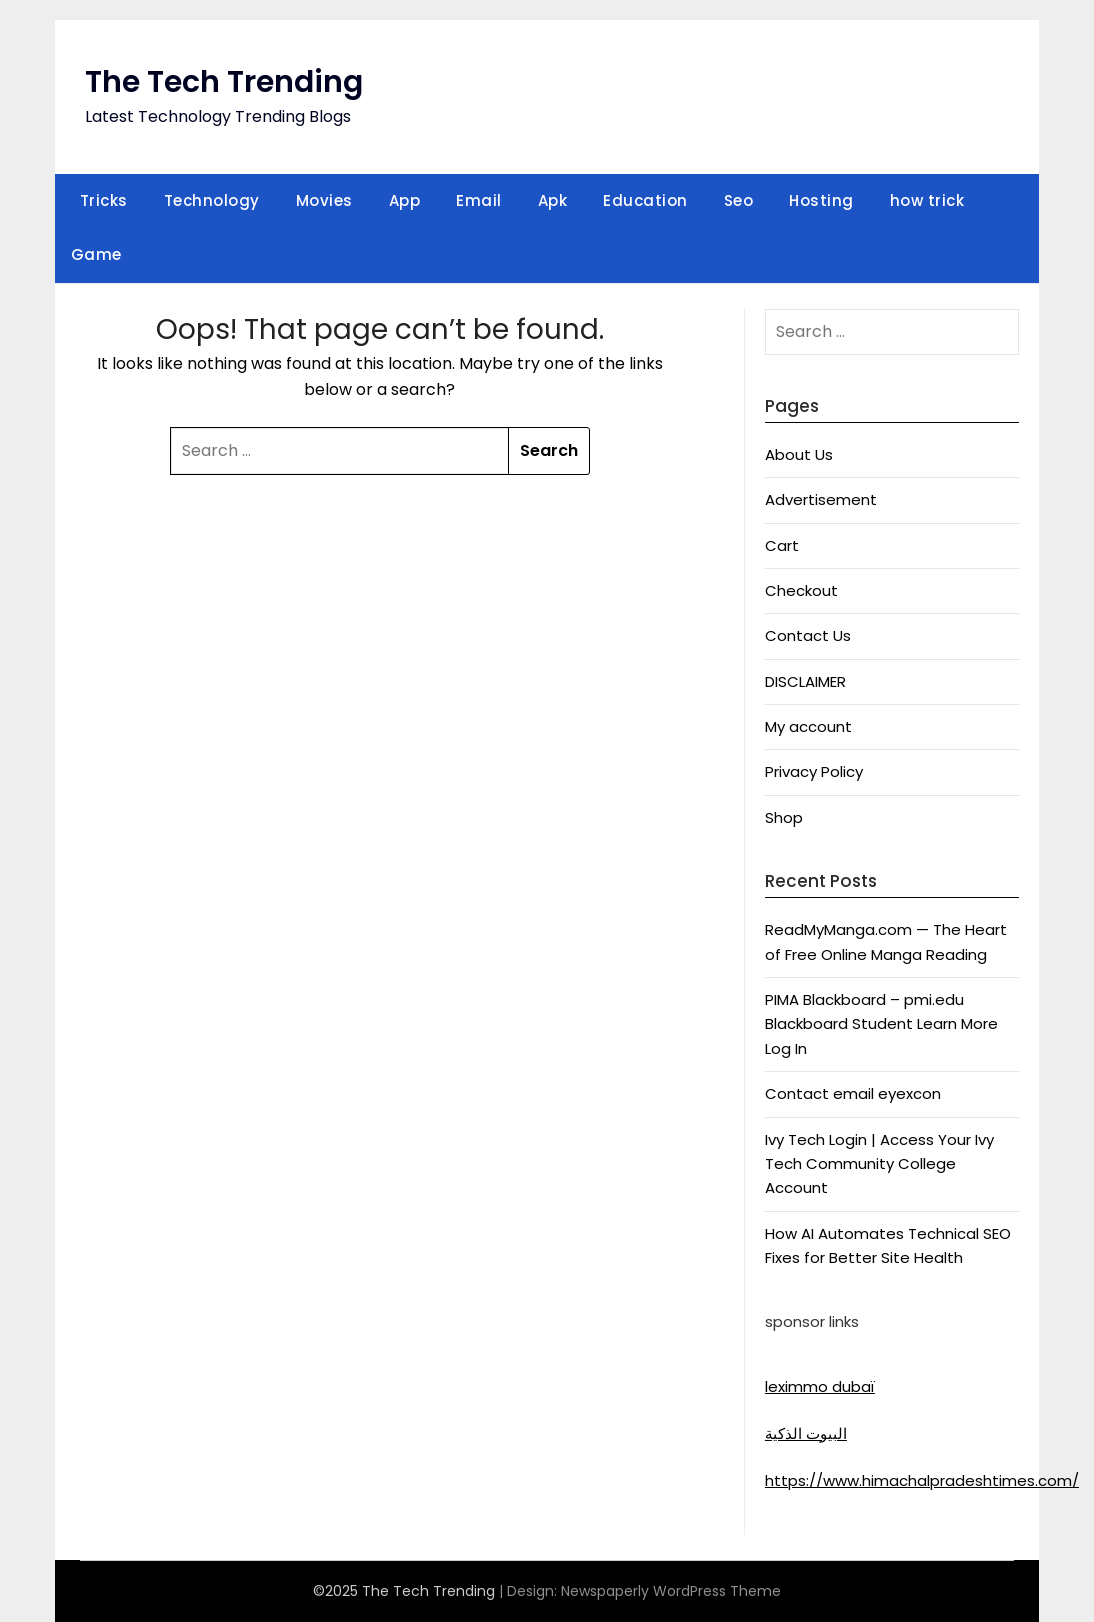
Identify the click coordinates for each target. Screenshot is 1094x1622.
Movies (324, 200)
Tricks (104, 200)
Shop (784, 817)
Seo (739, 200)
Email (479, 200)
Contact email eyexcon (853, 1093)
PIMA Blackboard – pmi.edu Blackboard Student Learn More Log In (881, 1024)
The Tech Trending (224, 82)
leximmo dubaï (820, 1386)
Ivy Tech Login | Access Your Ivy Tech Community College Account (879, 1164)
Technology (212, 200)
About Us (799, 454)
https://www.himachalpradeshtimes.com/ (922, 1480)
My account (808, 726)
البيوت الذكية (806, 1433)
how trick (927, 200)
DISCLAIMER (805, 681)
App (405, 200)
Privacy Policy (814, 771)
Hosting (821, 200)
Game (96, 254)
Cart (782, 545)
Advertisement (821, 499)
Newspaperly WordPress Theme (671, 1591)
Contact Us (808, 635)
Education (645, 200)
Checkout (801, 590)
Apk (553, 200)
